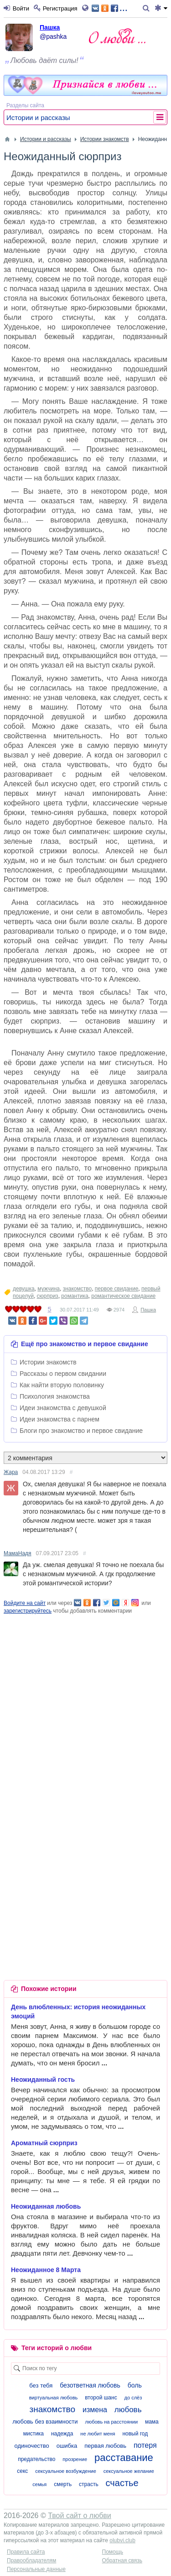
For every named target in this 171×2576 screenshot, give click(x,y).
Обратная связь (122, 2560)
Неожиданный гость (43, 2079)
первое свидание (117, 1288)
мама (152, 2422)
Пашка (50, 27)
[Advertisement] (85, 1700)
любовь (128, 2409)
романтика (74, 1296)
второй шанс (101, 2397)
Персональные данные (36, 2569)
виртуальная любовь (53, 2397)
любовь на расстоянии (111, 2421)
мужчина (48, 1288)
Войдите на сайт (25, 1603)
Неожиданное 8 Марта (46, 2269)
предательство (36, 2459)
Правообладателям (31, 2560)
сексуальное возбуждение (65, 2471)
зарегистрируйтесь (28, 1611)
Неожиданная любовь (46, 2206)
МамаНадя (17, 1553)
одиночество (31, 2445)
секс (22, 2471)
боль (135, 2385)
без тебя (40, 2385)
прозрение (74, 2459)
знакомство (77, 1288)
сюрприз (47, 1296)
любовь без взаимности (45, 2421)
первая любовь (105, 2445)
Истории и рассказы (38, 117)
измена (95, 2410)
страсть (88, 2484)
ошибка (67, 2445)
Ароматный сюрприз (44, 2143)
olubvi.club (122, 2540)
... (110, 7)
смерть (63, 2484)
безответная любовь (90, 2385)
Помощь (112, 2552)
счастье (122, 2483)
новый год (135, 2433)
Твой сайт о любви (79, 2515)
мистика (33, 2433)
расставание (123, 2457)
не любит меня (97, 2433)
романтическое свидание (123, 1296)
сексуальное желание (129, 2471)
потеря (145, 2445)
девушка (24, 1288)
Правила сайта (26, 2552)
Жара (11, 1472)
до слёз (133, 2397)
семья (39, 2484)
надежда (62, 2433)
